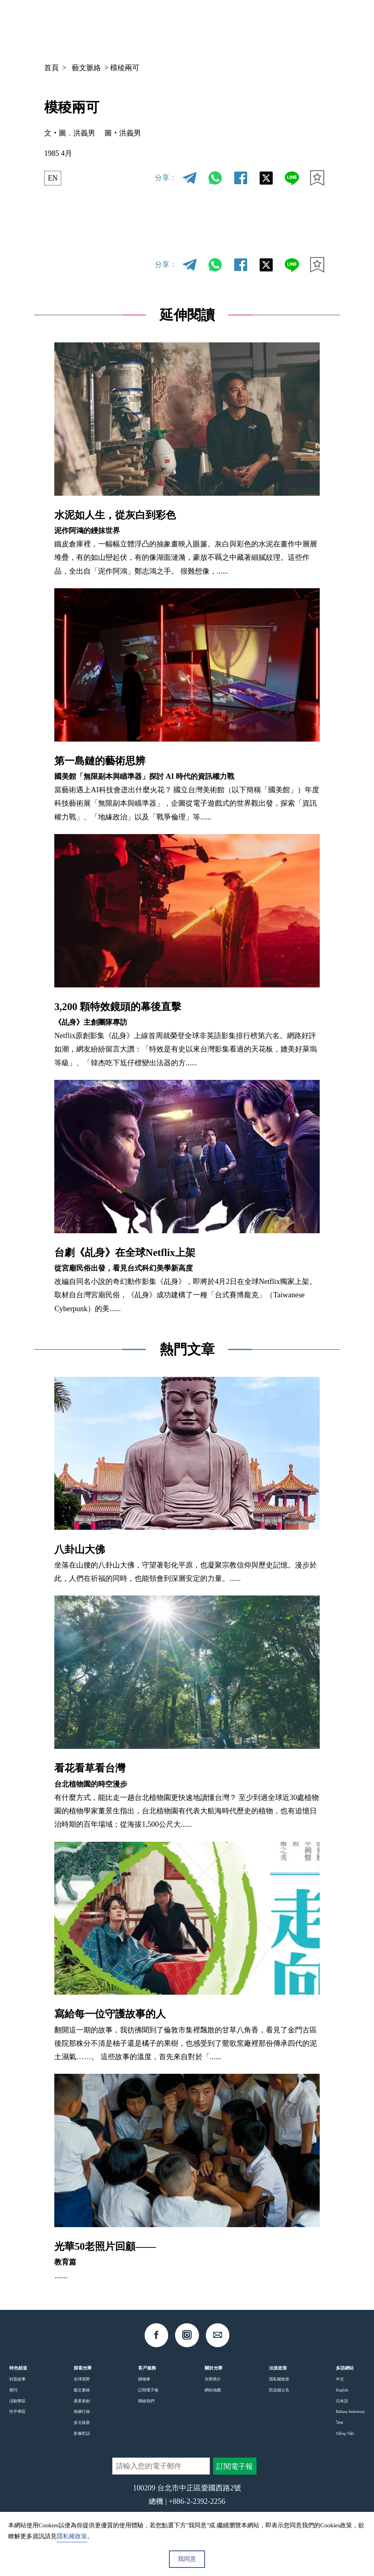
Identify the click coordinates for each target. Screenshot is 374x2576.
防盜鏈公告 (279, 2390)
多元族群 (82, 2422)
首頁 (51, 68)
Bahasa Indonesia (350, 2411)
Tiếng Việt (345, 2433)
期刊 (13, 2390)
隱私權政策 (279, 2379)
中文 (253, 26)
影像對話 (82, 2433)
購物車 (144, 2379)
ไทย (339, 2422)
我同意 (187, 2559)
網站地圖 (213, 2390)
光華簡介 (213, 2379)
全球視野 (82, 2379)
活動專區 (17, 2401)
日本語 (342, 2401)
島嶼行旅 (82, 2411)
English (342, 2390)
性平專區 (17, 2411)
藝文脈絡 (86, 68)
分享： (166, 178)
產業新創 (82, 2401)
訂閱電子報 (148, 2390)
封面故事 (17, 2379)
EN (53, 178)
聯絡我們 (146, 2401)
